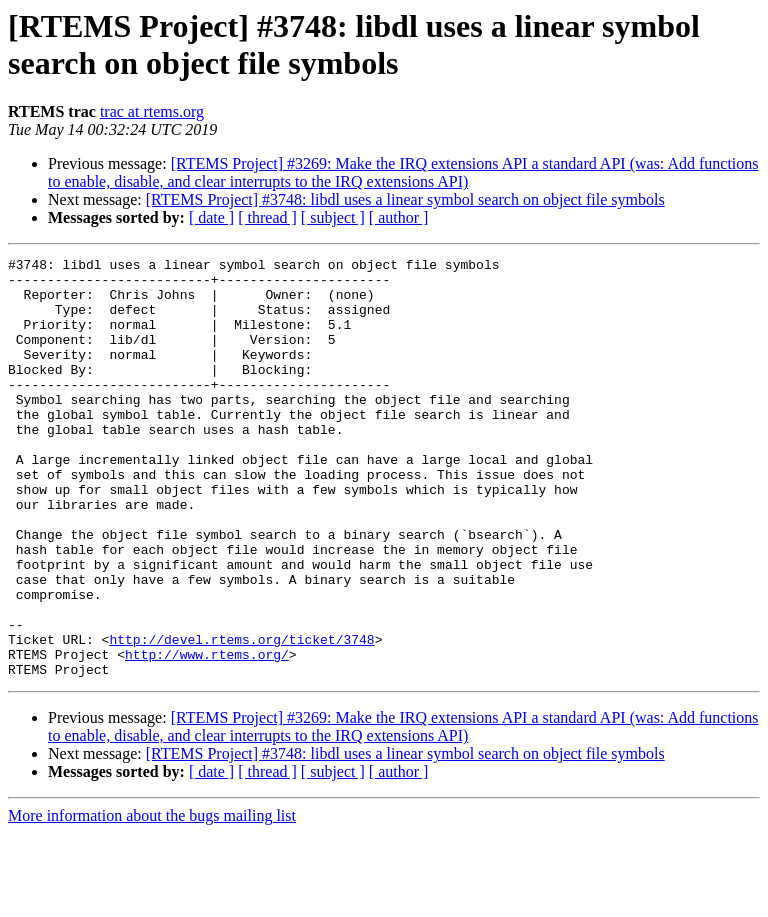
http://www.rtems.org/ (207, 735)
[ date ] (211, 217)
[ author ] (399, 217)
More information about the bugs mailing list (152, 899)
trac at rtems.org (152, 111)
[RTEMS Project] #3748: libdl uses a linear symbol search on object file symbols (405, 199)
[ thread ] (267, 217)
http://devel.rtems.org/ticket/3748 (241, 717)
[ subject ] (333, 217)
